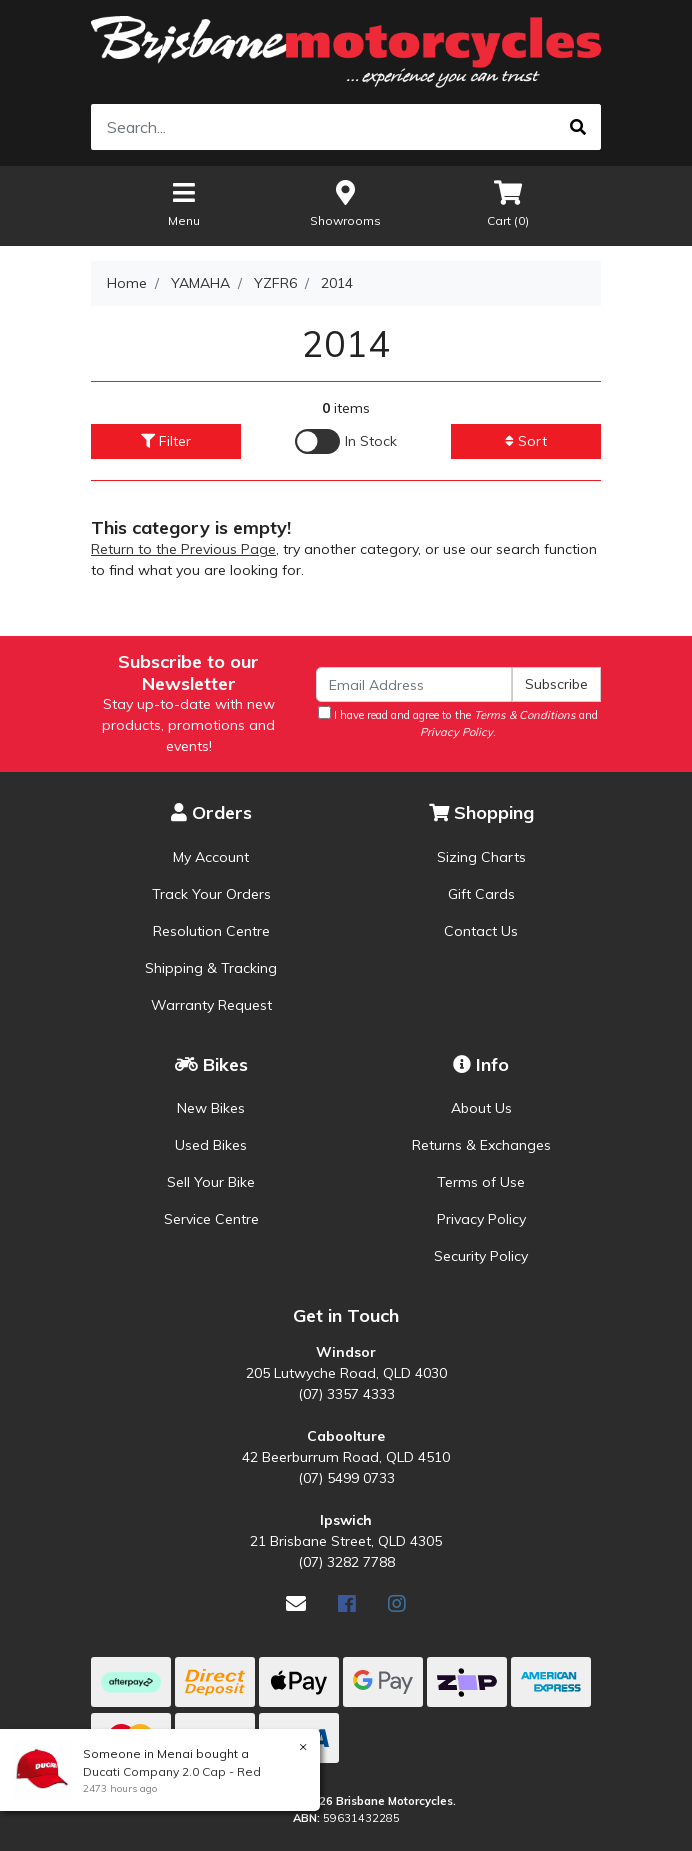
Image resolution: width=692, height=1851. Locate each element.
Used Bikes (211, 1145)
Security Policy (481, 1256)
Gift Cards (481, 894)
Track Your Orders (211, 894)
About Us (481, 1108)
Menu (184, 202)
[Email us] (296, 1603)
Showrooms (345, 202)
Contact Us (481, 931)
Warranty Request (211, 1005)
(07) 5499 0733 (346, 1478)
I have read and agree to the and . (458, 722)
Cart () (508, 202)
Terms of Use (481, 1182)
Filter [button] (166, 441)
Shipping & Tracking (211, 968)
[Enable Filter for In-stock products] (346, 441)
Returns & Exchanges (481, 1145)
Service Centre (211, 1219)
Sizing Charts (481, 857)
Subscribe (556, 684)
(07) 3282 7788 (346, 1562)
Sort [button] (526, 441)
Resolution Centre (211, 931)
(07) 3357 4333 (346, 1394)
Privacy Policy (481, 1219)
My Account (211, 857)
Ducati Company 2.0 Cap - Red (171, 1771)
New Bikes (211, 1108)
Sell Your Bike (211, 1182)
